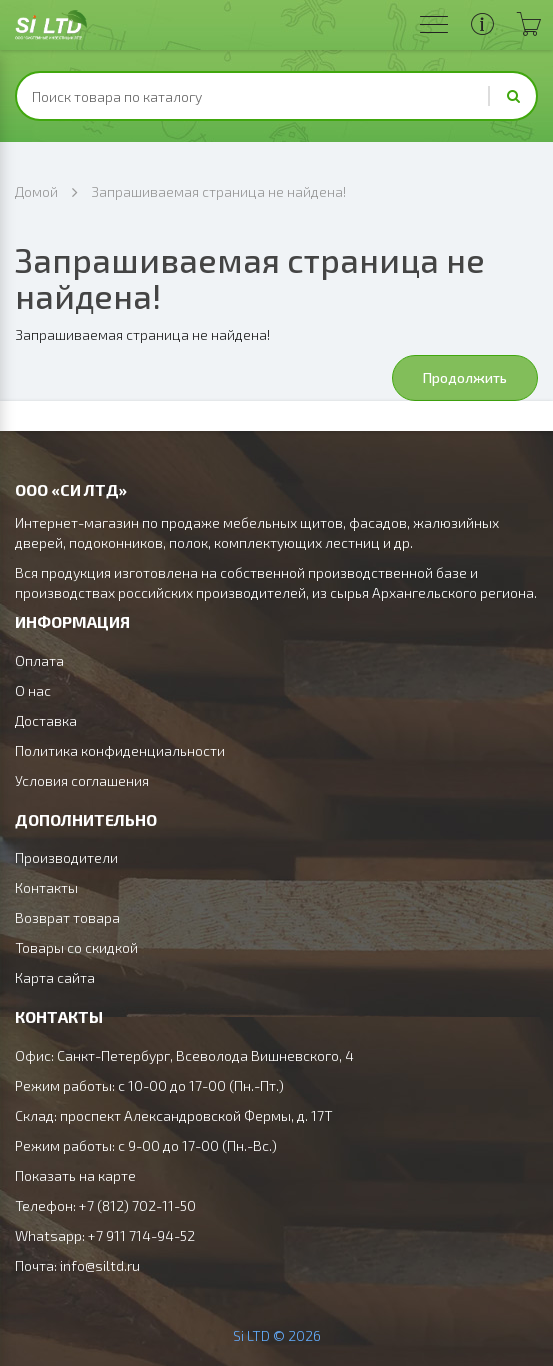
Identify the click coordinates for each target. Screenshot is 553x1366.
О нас (33, 690)
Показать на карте (75, 1175)
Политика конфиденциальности (120, 750)
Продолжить (465, 377)
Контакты (46, 887)
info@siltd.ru (100, 1265)
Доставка (46, 720)
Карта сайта (55, 977)
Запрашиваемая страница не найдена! (218, 191)
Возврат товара (67, 917)
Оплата (39, 660)
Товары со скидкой (76, 947)
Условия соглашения (82, 780)
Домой (36, 191)
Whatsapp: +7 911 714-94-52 (105, 1235)
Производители (66, 857)
